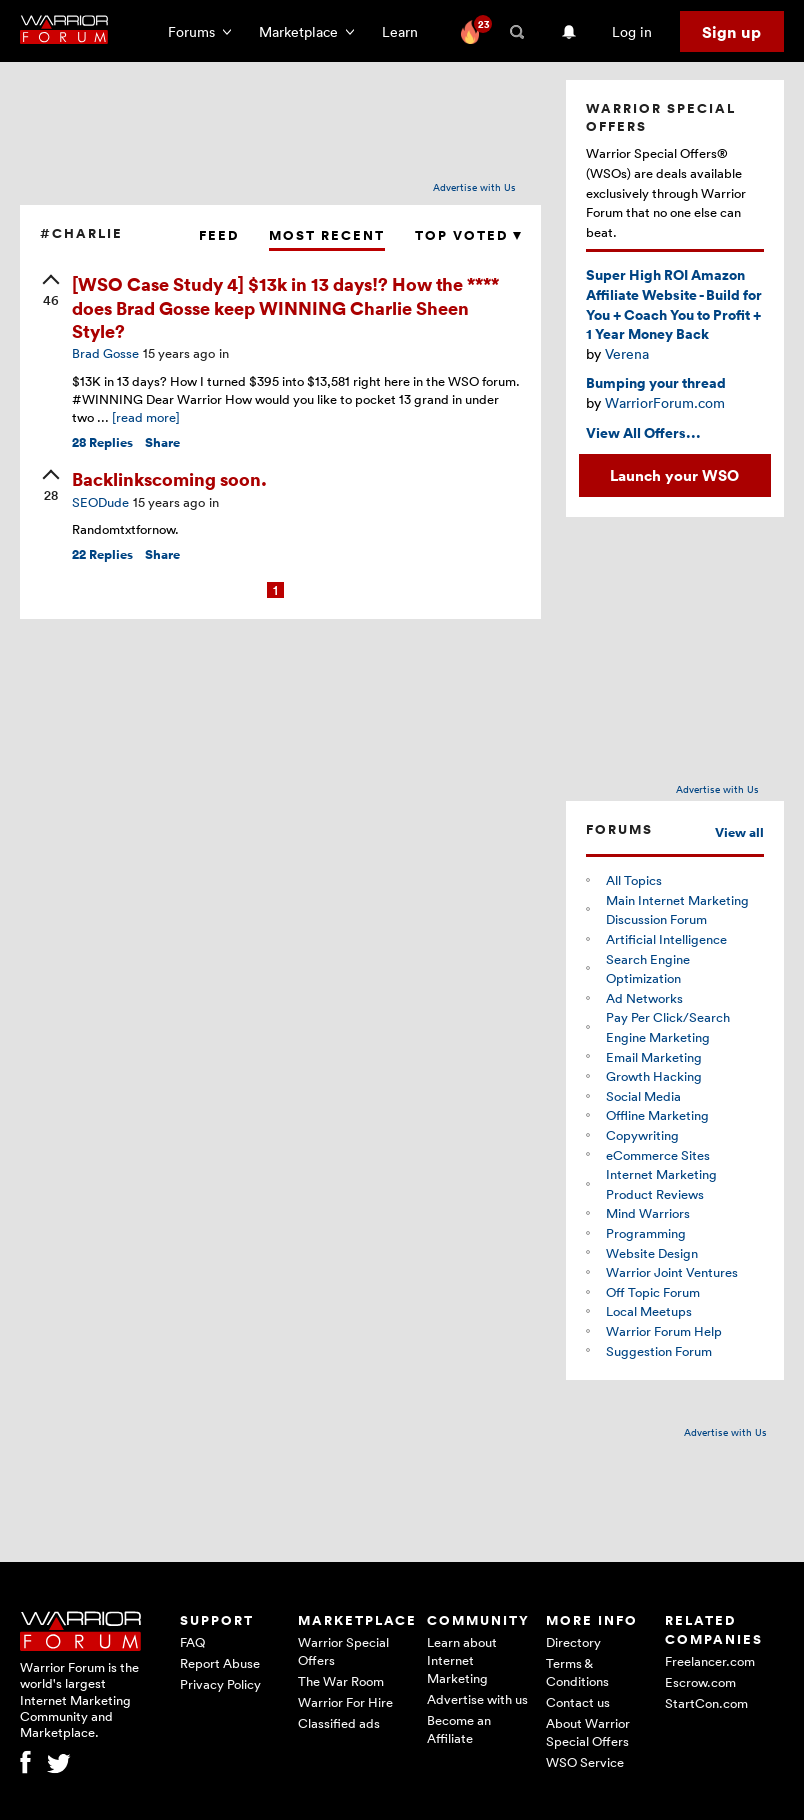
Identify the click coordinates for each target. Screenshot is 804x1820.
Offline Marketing (657, 1115)
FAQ (192, 1642)
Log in (632, 31)
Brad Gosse (105, 353)
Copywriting (642, 1135)
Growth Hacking (654, 1076)
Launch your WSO (674, 475)
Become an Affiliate (459, 1729)
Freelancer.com (710, 1661)
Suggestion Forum (659, 1351)
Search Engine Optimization (648, 969)
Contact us (578, 1702)
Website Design (652, 1253)
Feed (219, 235)
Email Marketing (654, 1057)
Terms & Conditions (577, 1672)
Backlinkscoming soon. (169, 478)
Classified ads (339, 1723)
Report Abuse (220, 1663)
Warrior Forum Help (664, 1331)
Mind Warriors (648, 1213)
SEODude (100, 502)
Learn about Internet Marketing (462, 1660)
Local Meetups (649, 1311)
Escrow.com (700, 1682)
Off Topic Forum (653, 1292)
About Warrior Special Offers (588, 1732)
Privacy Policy (220, 1684)
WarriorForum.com (665, 402)
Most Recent (327, 235)
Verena (627, 353)
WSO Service (585, 1762)
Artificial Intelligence (666, 939)
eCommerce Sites (658, 1155)
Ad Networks (644, 998)
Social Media (643, 1096)
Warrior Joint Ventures (672, 1272)
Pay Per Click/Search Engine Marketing (668, 1027)
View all (739, 832)
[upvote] (51, 292)
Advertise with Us (474, 187)
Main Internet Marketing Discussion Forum (677, 910)
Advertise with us (477, 1699)
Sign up (731, 32)
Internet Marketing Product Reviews (661, 1184)
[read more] (146, 417)
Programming (646, 1233)
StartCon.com (706, 1703)
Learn (406, 31)
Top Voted (468, 235)
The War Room (341, 1681)
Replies (102, 442)
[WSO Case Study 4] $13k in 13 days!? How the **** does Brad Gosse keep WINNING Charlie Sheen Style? (285, 307)
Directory (573, 1642)
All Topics (634, 880)
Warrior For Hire (345, 1702)
